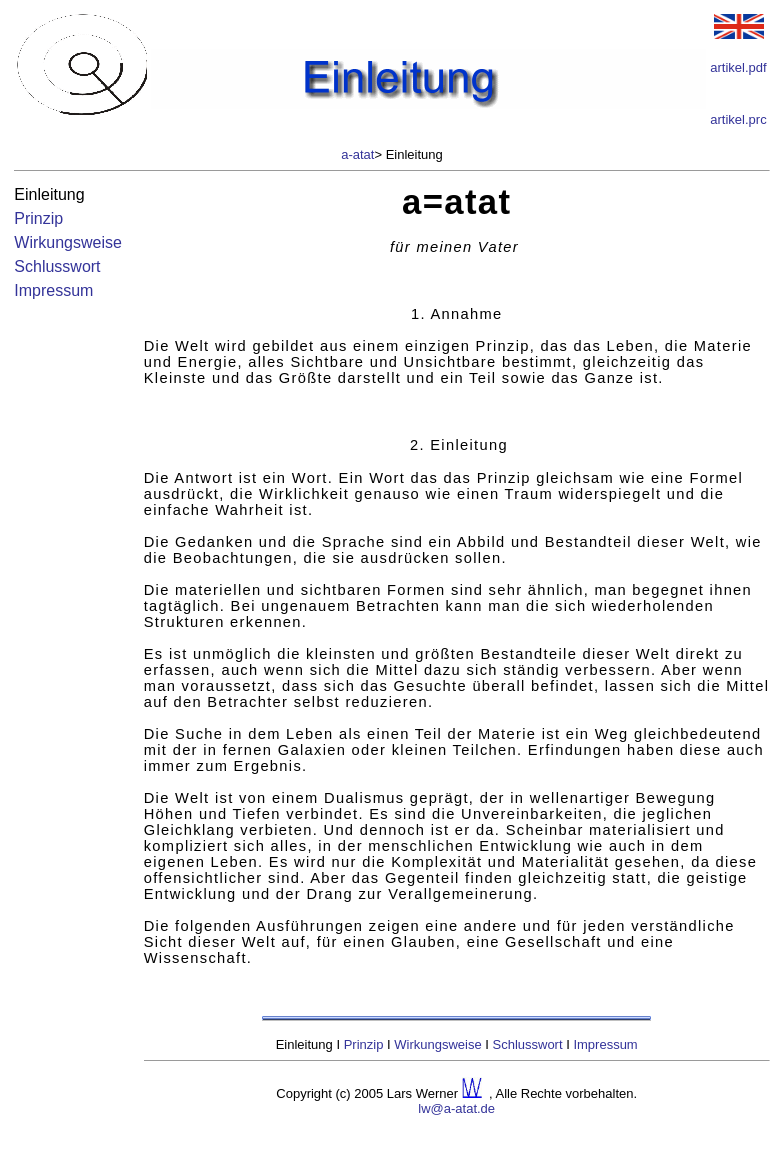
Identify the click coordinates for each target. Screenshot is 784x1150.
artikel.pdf (738, 67)
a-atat (357, 154)
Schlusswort (57, 266)
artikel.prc (738, 119)
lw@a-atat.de (456, 1108)
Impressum (53, 290)
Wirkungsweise (68, 242)
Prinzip (38, 218)
